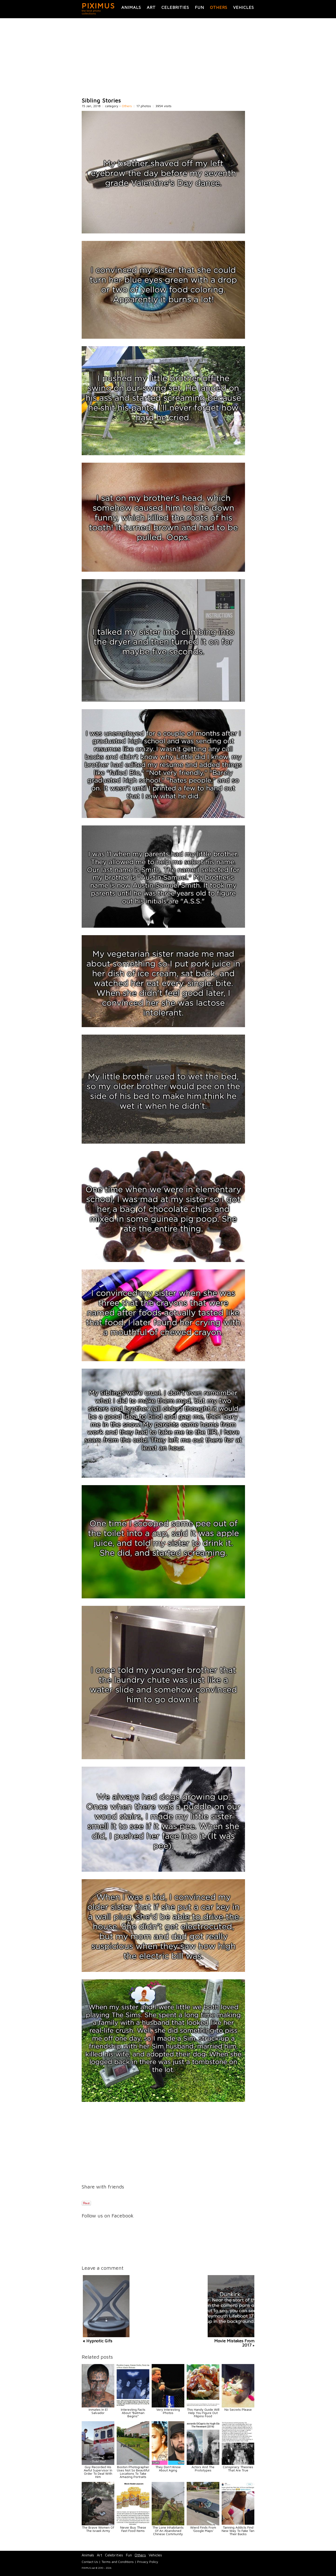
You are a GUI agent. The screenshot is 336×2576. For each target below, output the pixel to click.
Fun (199, 7)
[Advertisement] (168, 58)
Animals (131, 7)
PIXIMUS (98, 5)
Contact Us (90, 2562)
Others (218, 7)
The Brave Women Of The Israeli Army (98, 2529)
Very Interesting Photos (168, 2411)
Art (151, 7)
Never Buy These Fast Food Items (133, 2529)
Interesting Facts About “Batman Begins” (133, 2412)
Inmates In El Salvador (98, 2411)
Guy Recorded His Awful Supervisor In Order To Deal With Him (98, 2472)
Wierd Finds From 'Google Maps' (203, 2529)
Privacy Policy (147, 2562)
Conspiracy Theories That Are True (238, 2468)
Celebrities (175, 7)
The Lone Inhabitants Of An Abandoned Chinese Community (168, 2530)
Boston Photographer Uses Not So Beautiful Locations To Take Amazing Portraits (133, 2472)
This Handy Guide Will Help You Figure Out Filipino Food (203, 2412)
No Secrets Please (238, 2409)
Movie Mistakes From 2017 (234, 2342)
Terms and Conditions (118, 2562)
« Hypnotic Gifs (97, 2340)
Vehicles (243, 7)
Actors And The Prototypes (203, 2468)
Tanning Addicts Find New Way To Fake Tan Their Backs (238, 2530)
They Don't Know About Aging (168, 2468)
